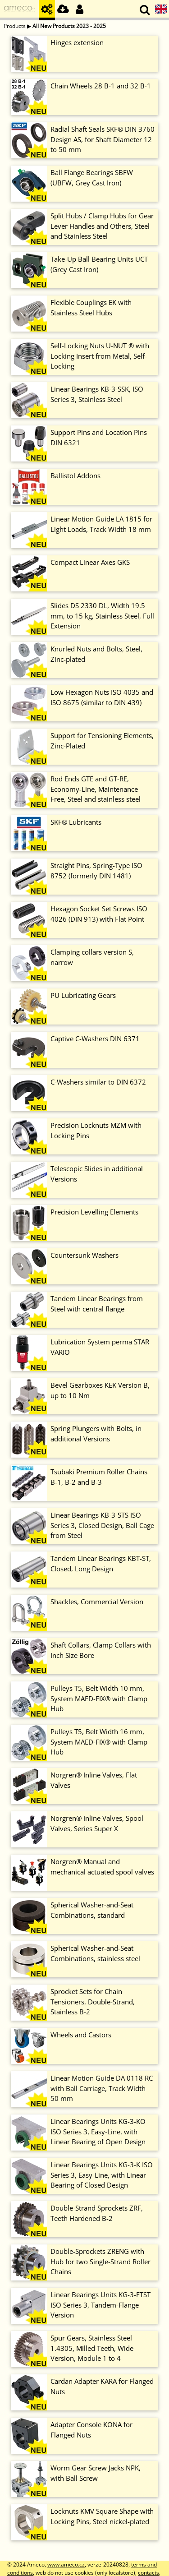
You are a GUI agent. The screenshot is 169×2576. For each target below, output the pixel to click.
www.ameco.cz (66, 2564)
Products (15, 26)
